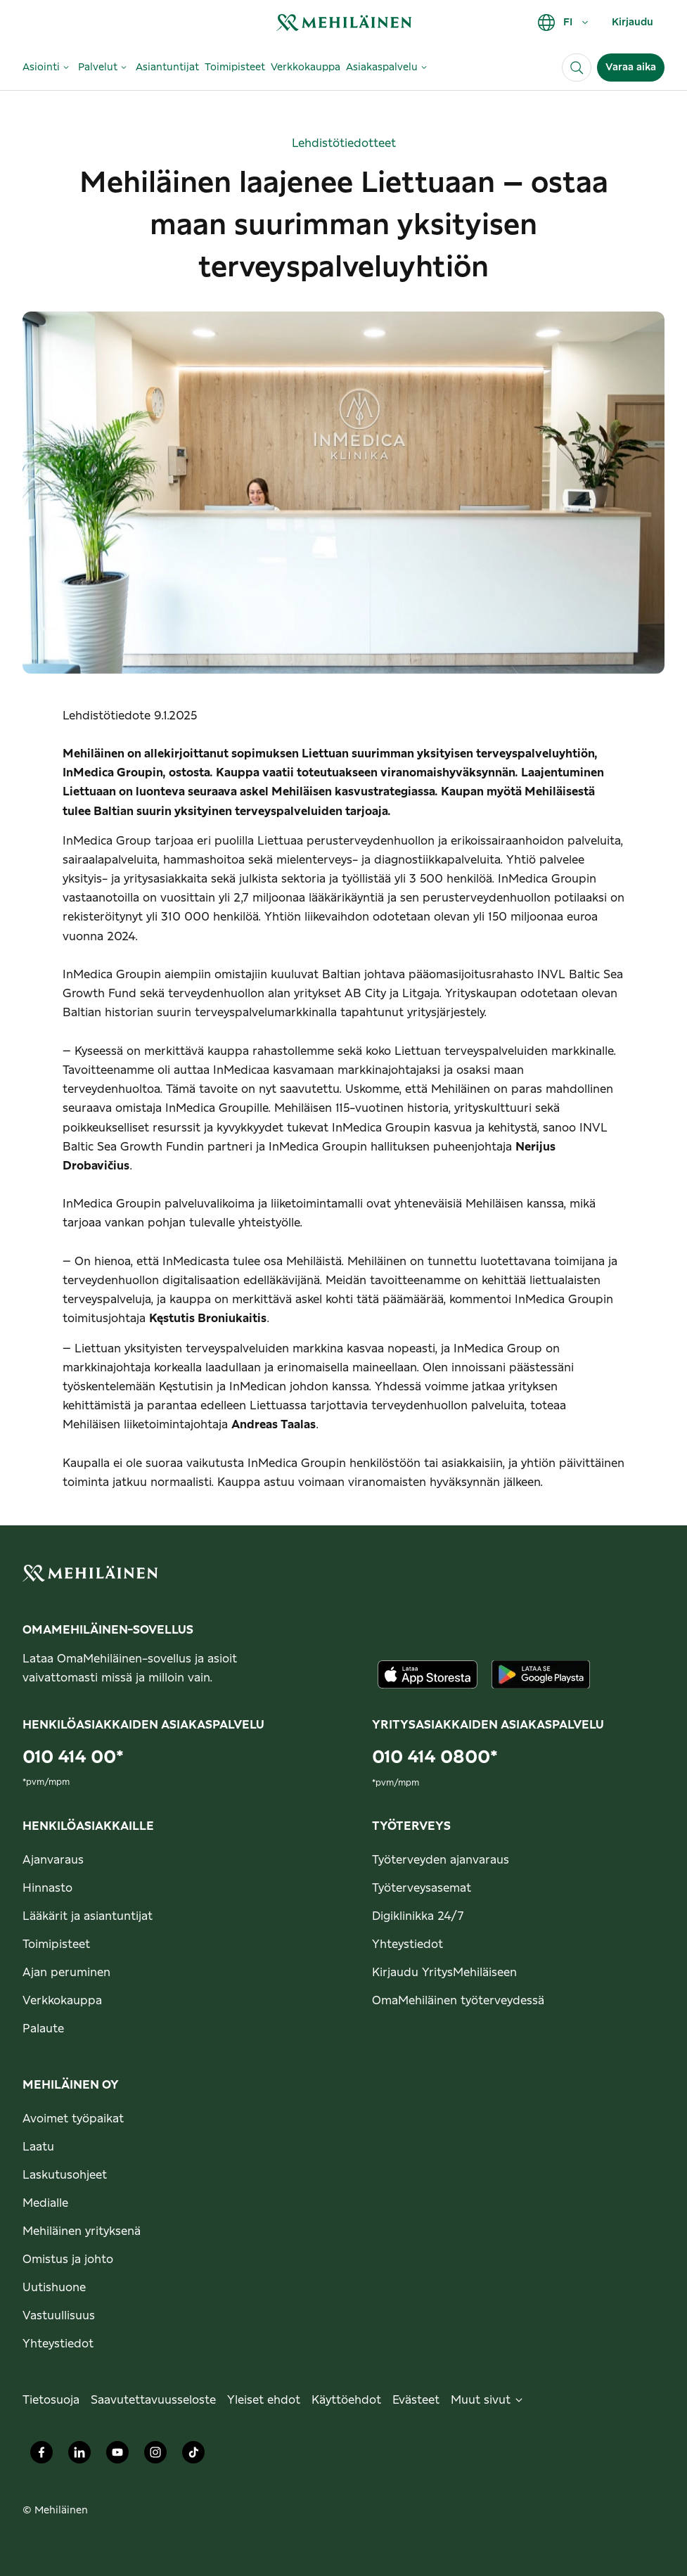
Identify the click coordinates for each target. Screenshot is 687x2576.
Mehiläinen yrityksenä (82, 2231)
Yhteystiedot (407, 1944)
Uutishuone (54, 2287)
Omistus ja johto (68, 2259)
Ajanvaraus (53, 1860)
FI (563, 22)
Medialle (45, 2203)
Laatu (38, 2147)
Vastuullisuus (59, 2315)
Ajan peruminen (66, 1972)
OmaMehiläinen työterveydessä (458, 2000)
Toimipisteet (56, 1944)
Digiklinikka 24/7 (418, 1916)
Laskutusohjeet (65, 2175)
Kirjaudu (632, 22)
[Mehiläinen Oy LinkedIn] (79, 2455)
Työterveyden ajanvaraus (440, 1860)
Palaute (43, 2028)
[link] (343, 22)
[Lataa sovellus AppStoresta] (428, 1674)
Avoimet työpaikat (73, 2119)
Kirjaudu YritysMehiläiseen (444, 1972)
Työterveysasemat (421, 1888)
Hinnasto (47, 1888)
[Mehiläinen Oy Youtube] (117, 2455)
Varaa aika (630, 67)
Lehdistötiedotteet (344, 143)
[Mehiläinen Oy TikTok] (193, 2455)
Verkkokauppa (62, 2000)
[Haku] (576, 67)
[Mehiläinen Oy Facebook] (41, 2455)
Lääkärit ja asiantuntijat (88, 1916)
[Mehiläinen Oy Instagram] (155, 2455)
